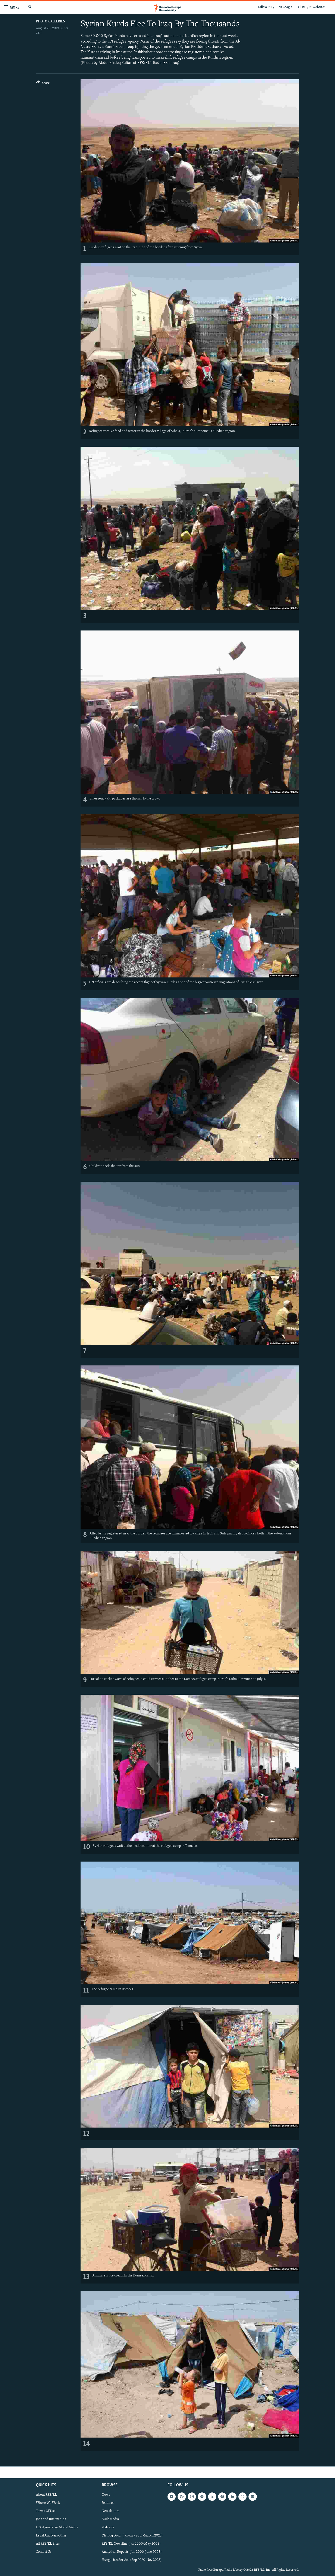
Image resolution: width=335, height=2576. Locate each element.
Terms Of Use (46, 2511)
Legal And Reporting (51, 2535)
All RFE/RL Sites (48, 2543)
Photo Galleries (50, 21)
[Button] (43, 83)
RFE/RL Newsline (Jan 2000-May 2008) (131, 2543)
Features (108, 2503)
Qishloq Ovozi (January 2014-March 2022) (132, 2535)
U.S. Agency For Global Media (57, 2527)
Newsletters (110, 2511)
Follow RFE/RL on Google (275, 7)
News (106, 2495)
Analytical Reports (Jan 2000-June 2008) (132, 2551)
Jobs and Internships (51, 2519)
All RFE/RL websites (312, 7)
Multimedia (110, 2519)
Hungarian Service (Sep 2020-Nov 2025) (132, 2559)
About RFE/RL (46, 2495)
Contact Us (43, 2551)
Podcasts (108, 2527)
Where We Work (48, 2503)
